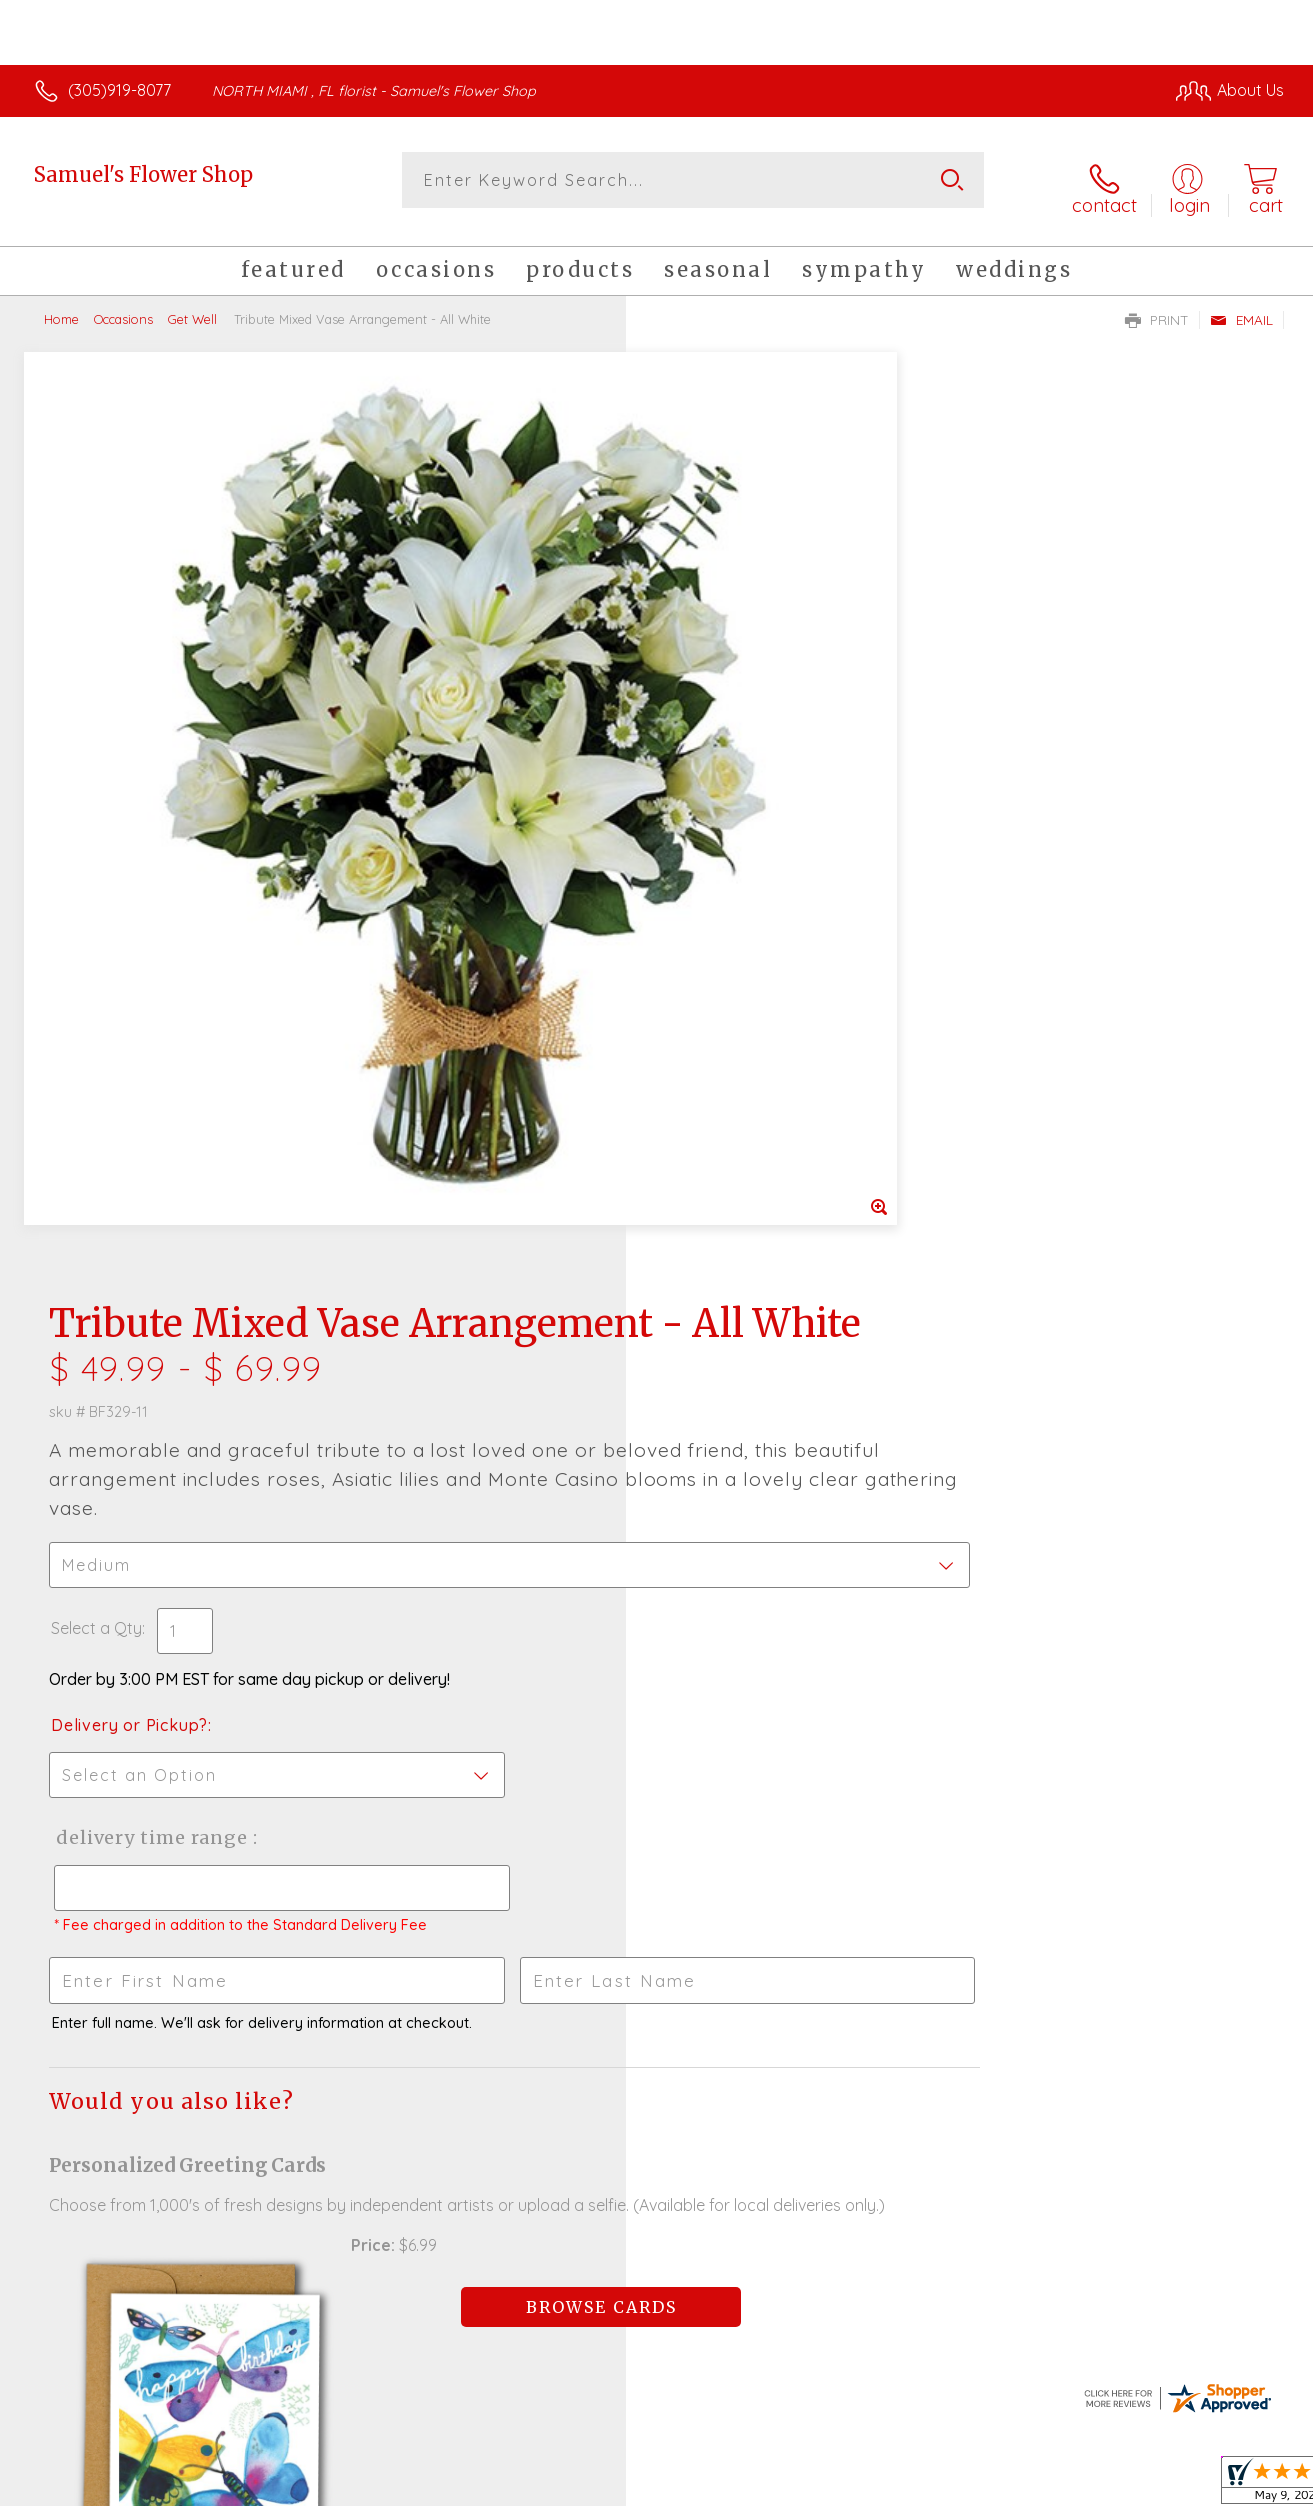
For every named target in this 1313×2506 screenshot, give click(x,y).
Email (1241, 306)
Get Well (192, 305)
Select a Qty (704, 699)
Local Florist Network (1106, 2485)
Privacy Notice (963, 2485)
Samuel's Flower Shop (143, 174)
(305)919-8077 (119, 90)
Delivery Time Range (757, 908)
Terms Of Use (845, 2485)
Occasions (123, 305)
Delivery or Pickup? (737, 796)
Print (1157, 306)
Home (61, 305)
